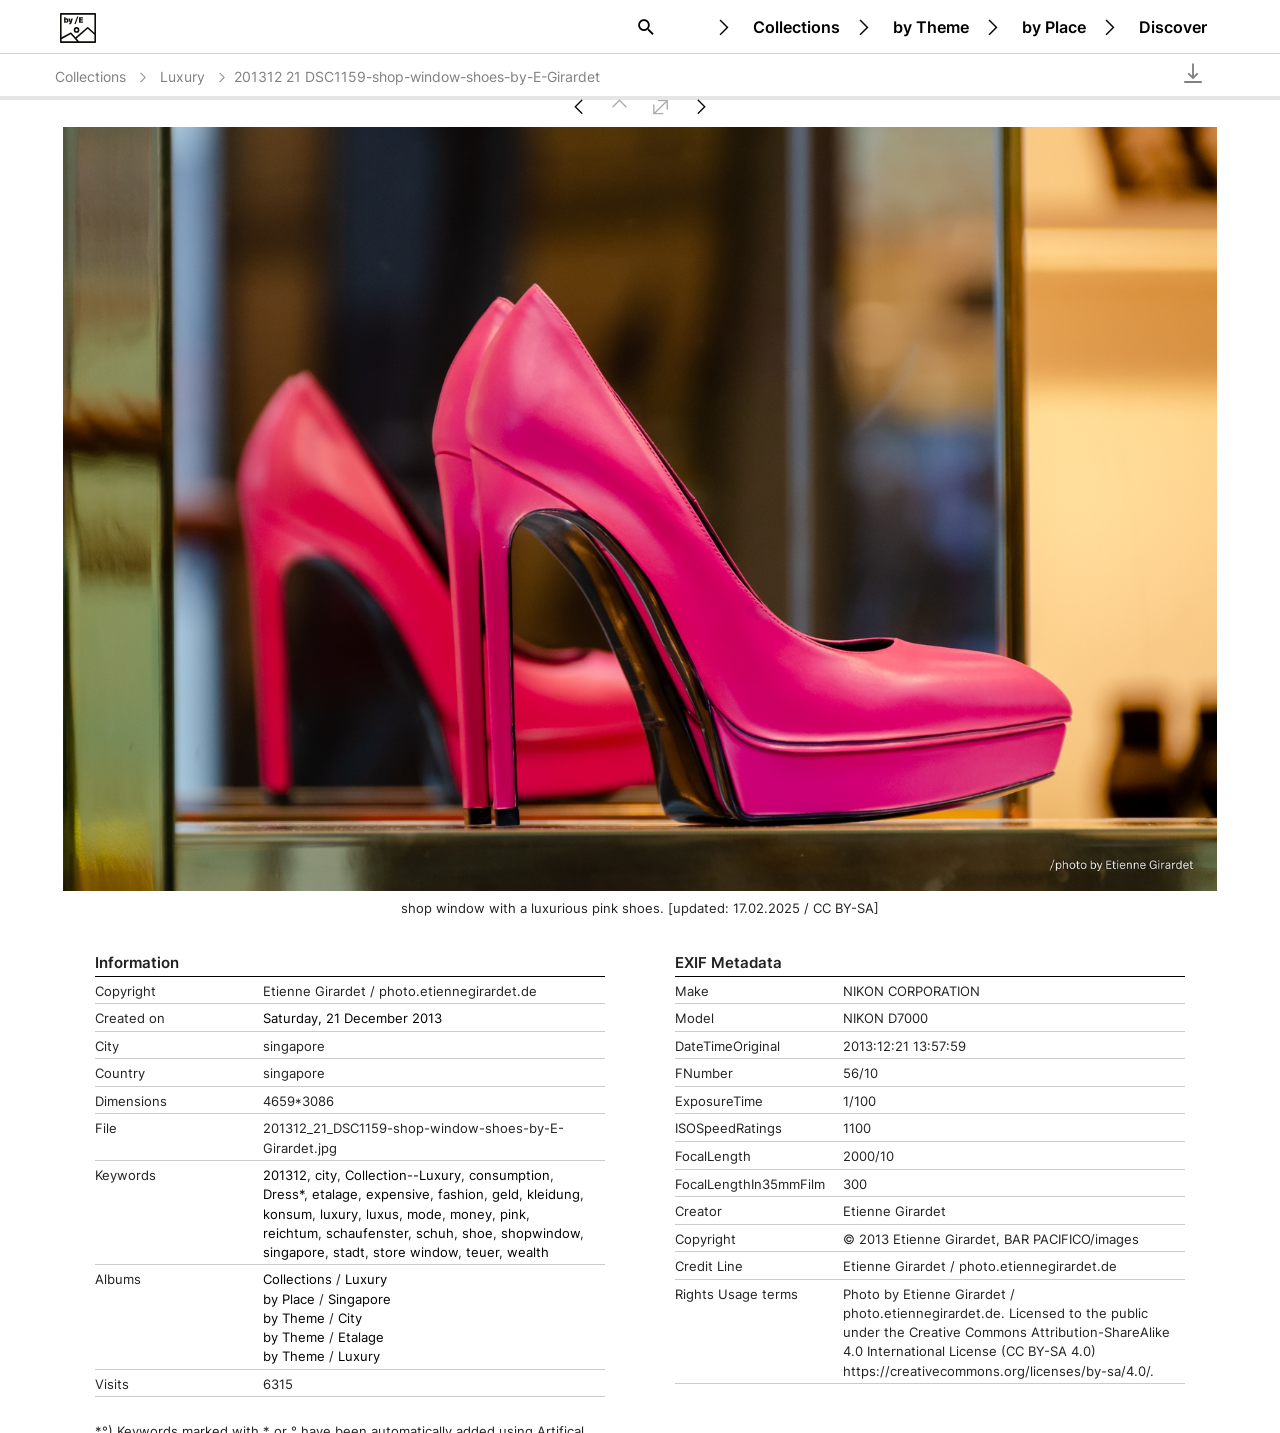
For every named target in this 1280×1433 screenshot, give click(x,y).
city (326, 1175)
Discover (1173, 27)
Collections (796, 27)
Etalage (361, 1337)
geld (505, 1194)
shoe (477, 1233)
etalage (335, 1194)
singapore (294, 1252)
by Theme (931, 27)
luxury (339, 1214)
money (471, 1214)
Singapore (359, 1299)
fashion (461, 1194)
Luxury (194, 76)
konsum (287, 1214)
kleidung (553, 1194)
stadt (349, 1252)
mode (424, 1214)
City (350, 1318)
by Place (1054, 27)
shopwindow (540, 1233)
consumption (509, 1175)
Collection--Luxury (403, 1175)
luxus (382, 1214)
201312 (285, 1175)
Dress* (283, 1194)
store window (415, 1252)
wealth (528, 1252)
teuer (482, 1252)
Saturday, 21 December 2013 (352, 1018)
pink (513, 1214)
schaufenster (367, 1233)
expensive (398, 1194)
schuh (435, 1233)
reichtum (290, 1233)
